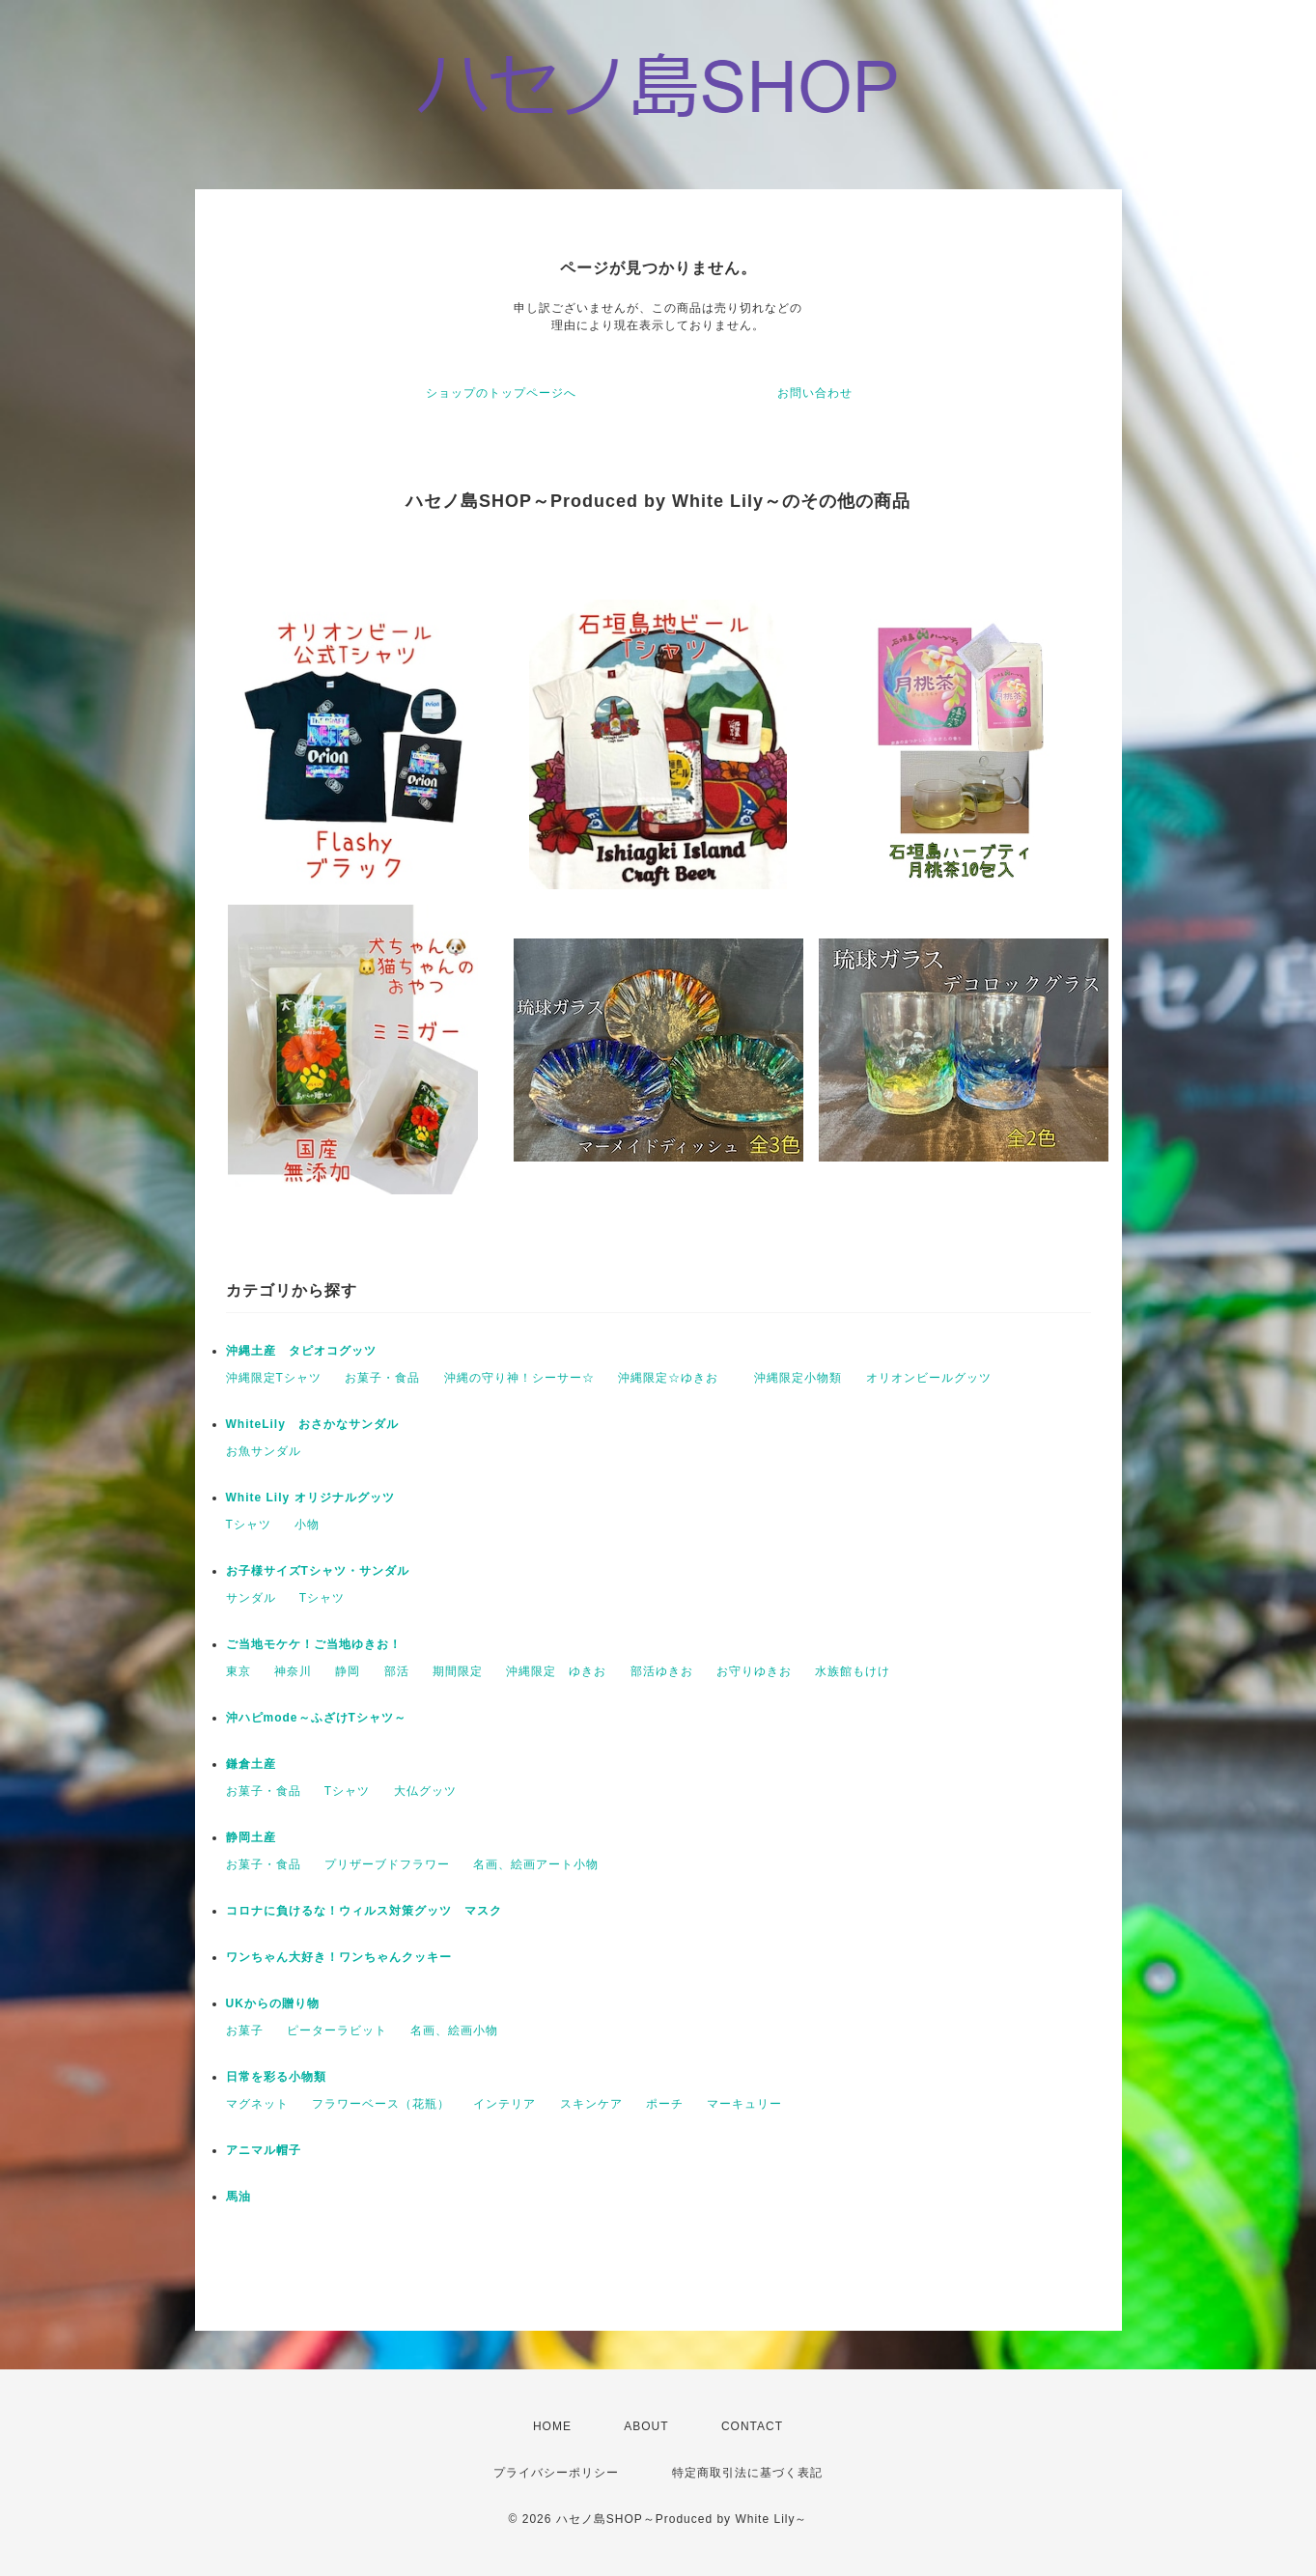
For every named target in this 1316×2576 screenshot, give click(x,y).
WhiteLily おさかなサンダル (312, 1424)
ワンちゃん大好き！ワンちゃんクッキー (339, 1957)
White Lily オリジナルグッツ (310, 1497)
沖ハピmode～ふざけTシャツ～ (316, 1717)
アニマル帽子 (263, 2150)
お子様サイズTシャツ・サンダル (317, 1571)
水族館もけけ (852, 1671)
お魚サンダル (263, 1451)
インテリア (504, 2104)
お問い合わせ (815, 393)
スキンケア (591, 2104)
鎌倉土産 (251, 1764)
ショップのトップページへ (501, 393)
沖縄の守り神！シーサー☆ (519, 1378)
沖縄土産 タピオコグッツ (301, 1351)
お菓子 (245, 2030)
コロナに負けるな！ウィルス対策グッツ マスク (364, 1911)
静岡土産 (251, 1837)
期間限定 (458, 1671)
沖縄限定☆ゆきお (674, 1378)
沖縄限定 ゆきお (556, 1671)
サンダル (251, 1598)
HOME (552, 2426)
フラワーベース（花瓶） (381, 2104)
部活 (396, 1671)
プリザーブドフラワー (387, 1864)
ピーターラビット (337, 2030)
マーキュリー (744, 2104)
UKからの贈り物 (273, 2003)
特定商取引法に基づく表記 (747, 2472)
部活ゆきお (661, 1671)
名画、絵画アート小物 (536, 1864)
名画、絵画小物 (454, 2030)
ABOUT (646, 2426)
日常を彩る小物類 (276, 2077)
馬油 (238, 2196)
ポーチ (665, 2104)
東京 (238, 1671)
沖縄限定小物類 (798, 1378)
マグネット (257, 2104)
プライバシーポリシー (556, 2472)
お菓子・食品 (382, 1378)
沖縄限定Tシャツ (274, 1378)
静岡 (347, 1671)
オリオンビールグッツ (929, 1378)
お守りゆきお (754, 1671)
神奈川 (293, 1671)
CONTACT (752, 2426)
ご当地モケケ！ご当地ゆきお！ (314, 1644)
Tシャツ (248, 1524)
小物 (307, 1524)
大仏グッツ (425, 1791)
